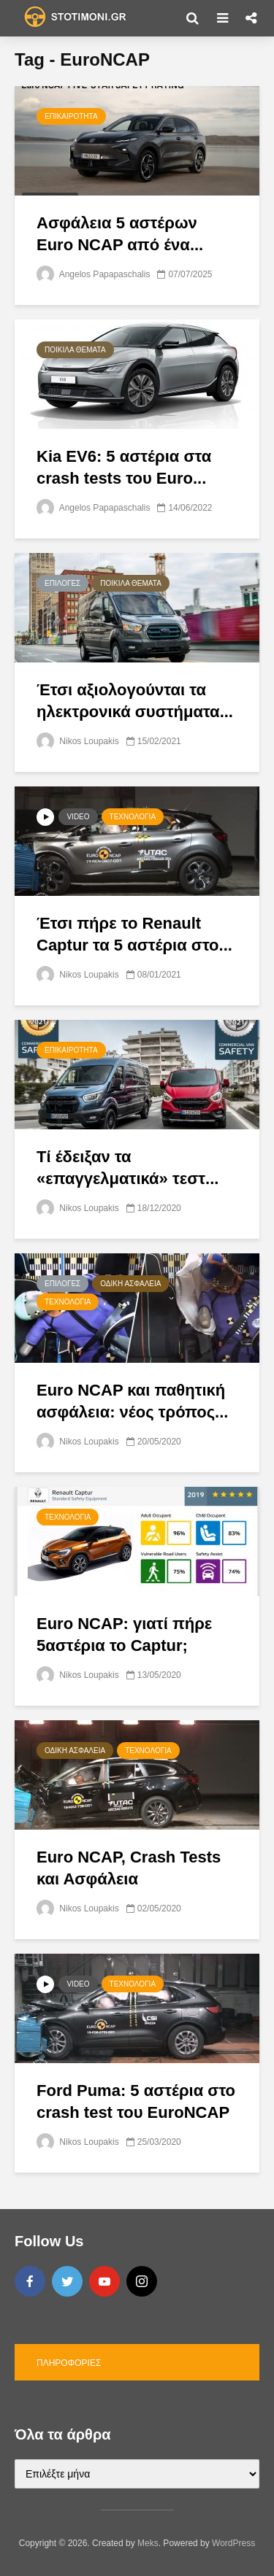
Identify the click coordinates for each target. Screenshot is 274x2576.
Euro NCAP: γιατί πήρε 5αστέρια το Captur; (124, 1634)
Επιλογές (62, 583)
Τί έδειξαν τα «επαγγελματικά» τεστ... (127, 1168)
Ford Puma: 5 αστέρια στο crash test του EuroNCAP (136, 2101)
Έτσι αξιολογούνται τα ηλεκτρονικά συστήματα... (135, 701)
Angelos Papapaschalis (93, 274)
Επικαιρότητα (71, 116)
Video (77, 817)
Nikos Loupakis (78, 741)
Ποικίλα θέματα (75, 350)
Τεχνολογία (133, 817)
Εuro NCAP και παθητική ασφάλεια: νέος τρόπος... (132, 1401)
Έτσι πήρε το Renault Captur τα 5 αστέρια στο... (134, 934)
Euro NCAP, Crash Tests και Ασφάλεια (129, 1868)
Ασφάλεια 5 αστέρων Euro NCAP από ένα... (120, 234)
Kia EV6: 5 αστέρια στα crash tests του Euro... (124, 467)
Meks (148, 2543)
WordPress (233, 2543)
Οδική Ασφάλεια (130, 1284)
